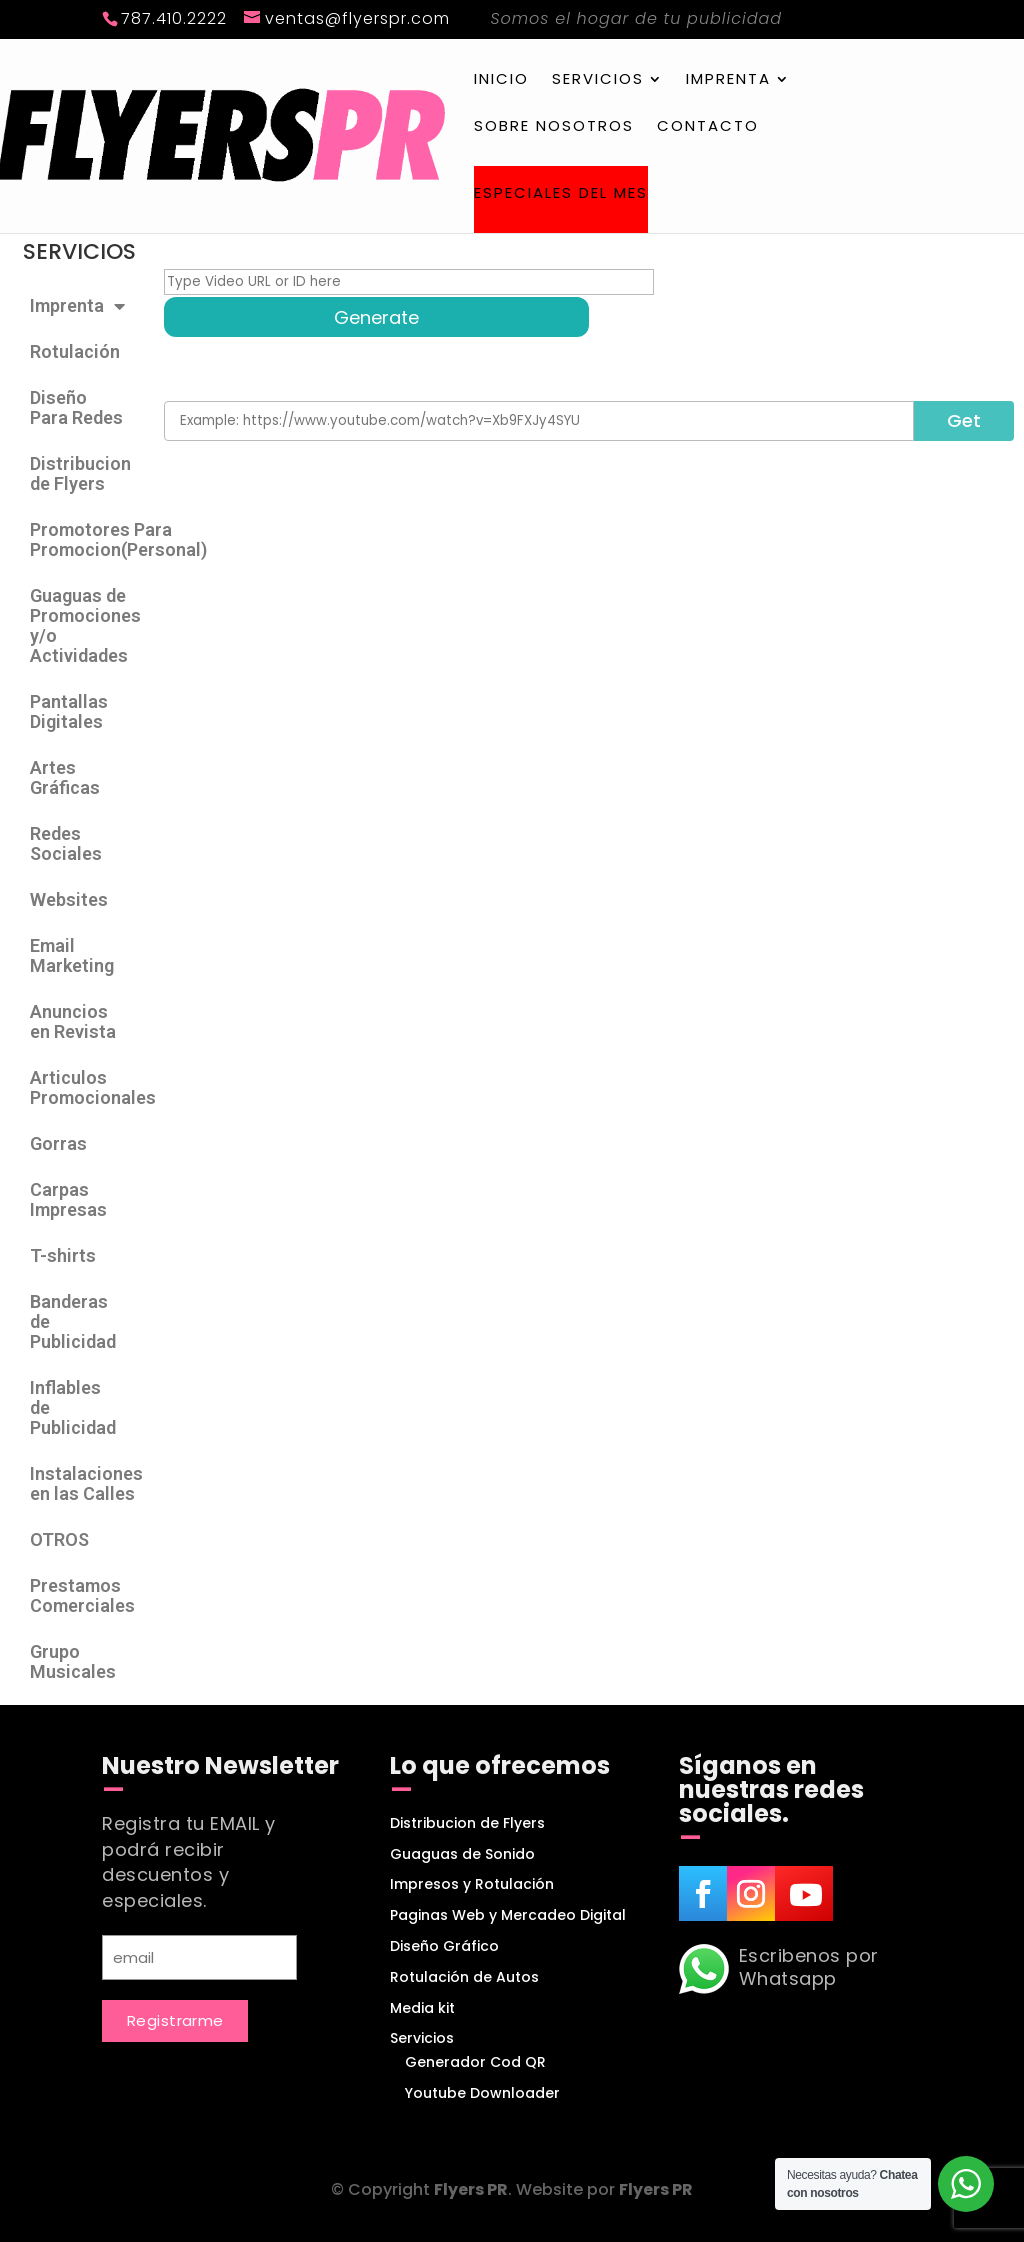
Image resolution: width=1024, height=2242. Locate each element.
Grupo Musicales (73, 1661)
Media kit (422, 2008)
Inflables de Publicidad (73, 1407)
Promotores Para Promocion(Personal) (87, 539)
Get (964, 420)
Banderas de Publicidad (73, 1321)
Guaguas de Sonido (462, 1854)
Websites (69, 899)
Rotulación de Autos (464, 1977)
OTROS (59, 1539)
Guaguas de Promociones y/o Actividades (85, 625)
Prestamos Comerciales (82, 1595)
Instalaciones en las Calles (86, 1483)
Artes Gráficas (65, 777)
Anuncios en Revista (73, 1021)
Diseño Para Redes (76, 407)
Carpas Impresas (68, 1199)
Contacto (708, 127)
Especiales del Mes (561, 194)
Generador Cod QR (475, 2062)
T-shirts (63, 1255)
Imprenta (728, 80)
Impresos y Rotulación (472, 1884)
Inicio (501, 80)
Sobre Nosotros (554, 127)
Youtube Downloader (482, 2093)
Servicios (598, 80)
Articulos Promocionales (87, 1087)
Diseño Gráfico (444, 1946)
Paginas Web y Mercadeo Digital (508, 1915)
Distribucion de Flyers (80, 473)
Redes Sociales (66, 843)
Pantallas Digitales (69, 711)
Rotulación (75, 351)
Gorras (58, 1143)
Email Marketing (72, 955)
